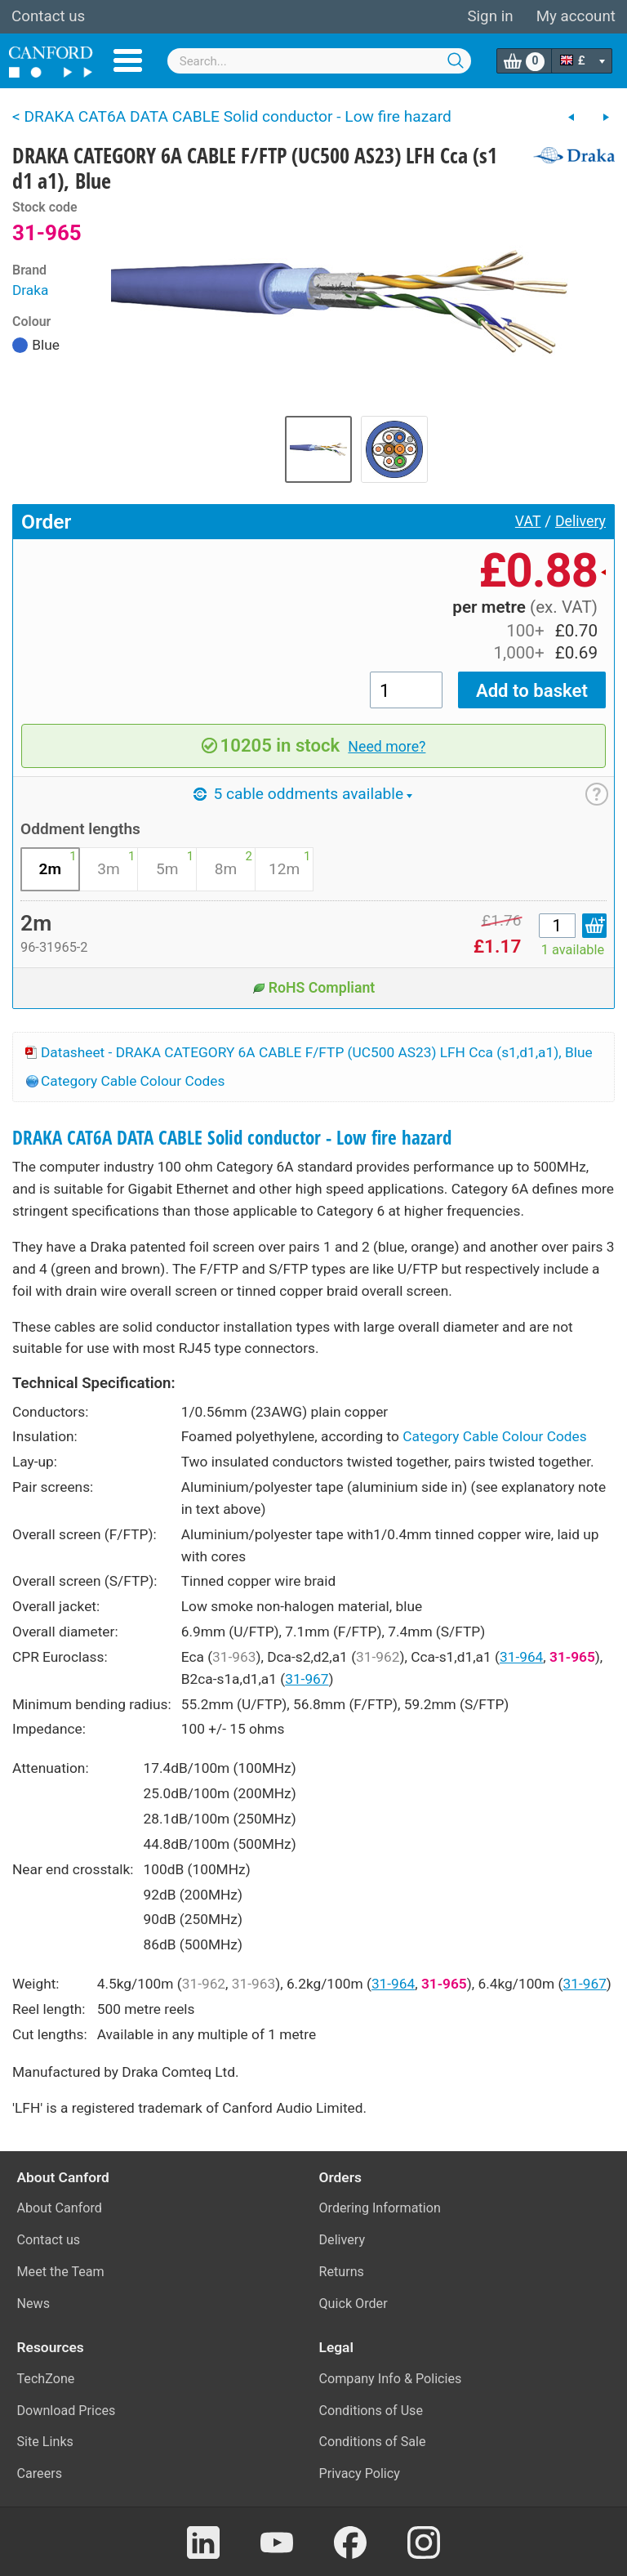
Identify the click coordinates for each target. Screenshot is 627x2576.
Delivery (580, 521)
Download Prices (66, 2410)
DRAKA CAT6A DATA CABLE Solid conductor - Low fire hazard (231, 1137)
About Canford (59, 2208)
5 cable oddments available (303, 793)
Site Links (45, 2441)
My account (576, 16)
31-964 (521, 1657)
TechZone (46, 2378)
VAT (528, 521)
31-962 (377, 1657)
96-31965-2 (54, 947)
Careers (40, 2473)
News (34, 2303)
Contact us (48, 16)
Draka (30, 290)
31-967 (306, 1679)
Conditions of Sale (372, 2441)
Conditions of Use (371, 2410)
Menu (127, 60)
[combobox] (319, 61)
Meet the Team (60, 2271)
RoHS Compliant (314, 988)
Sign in (490, 16)
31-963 (234, 1657)
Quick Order (353, 2303)
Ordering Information (380, 2208)
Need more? (386, 747)
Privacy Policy (359, 2473)
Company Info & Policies (390, 2378)
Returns (341, 2271)
